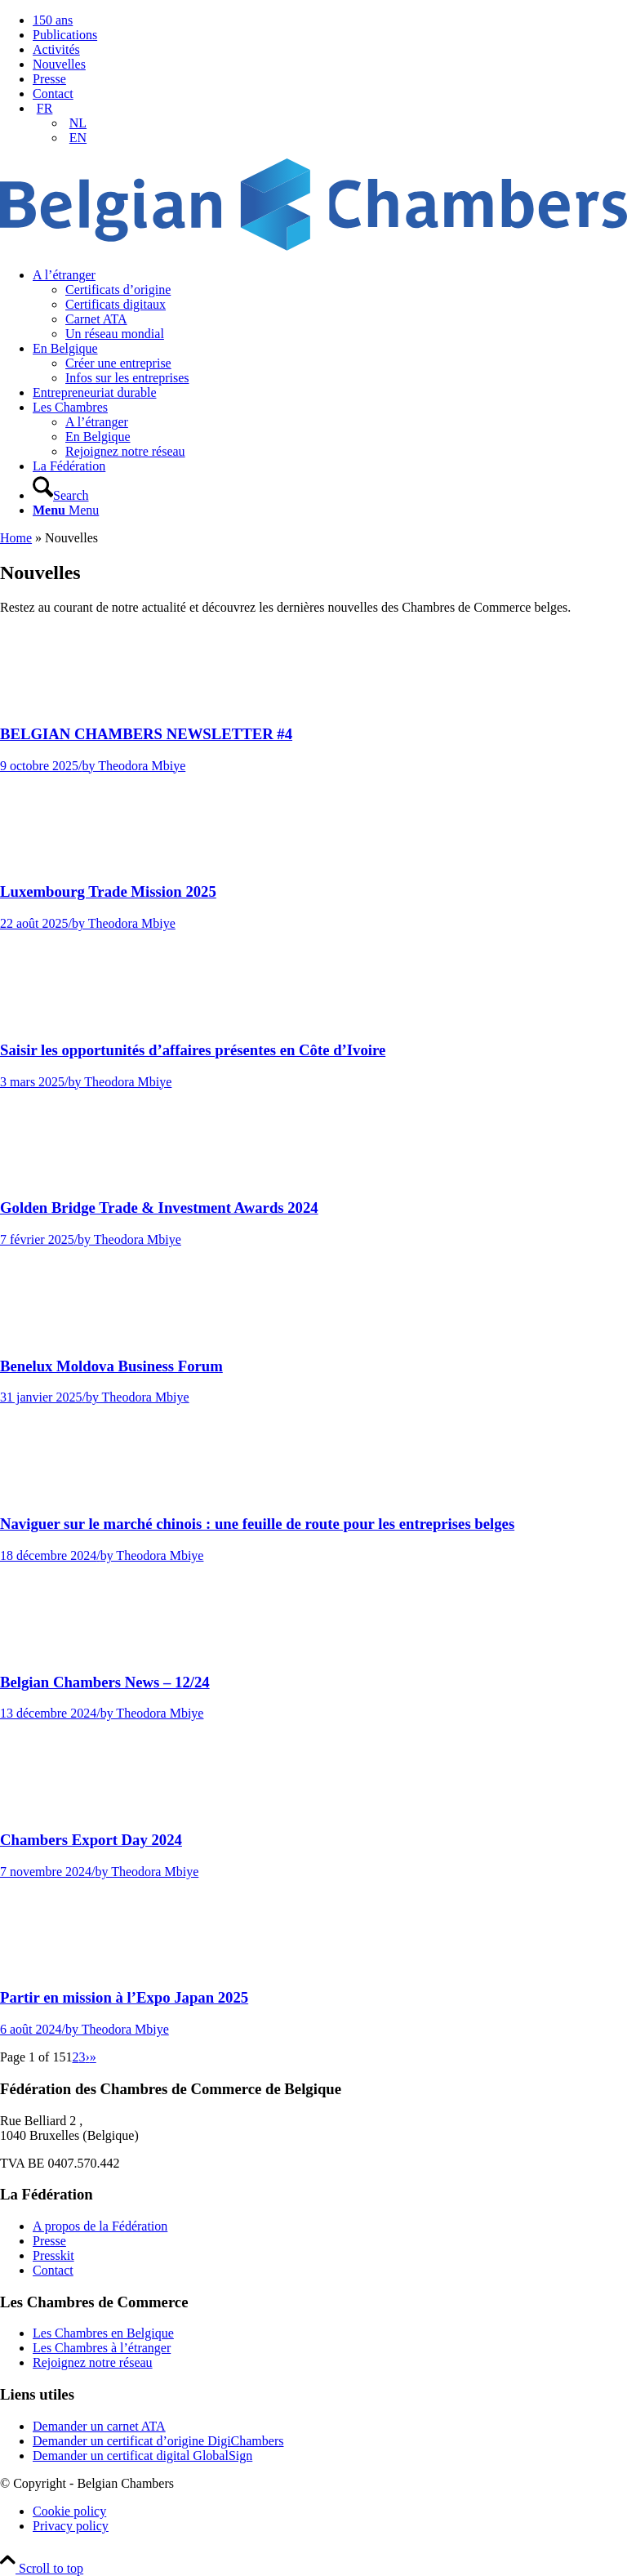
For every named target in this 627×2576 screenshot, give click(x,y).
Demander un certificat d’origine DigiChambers (158, 2441)
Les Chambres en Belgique (103, 2333)
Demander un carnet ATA (99, 2426)
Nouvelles (59, 64)
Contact (53, 93)
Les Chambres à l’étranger (102, 2348)
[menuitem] (330, 20)
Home (16, 538)
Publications (65, 35)
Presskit (53, 2255)
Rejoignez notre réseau (93, 2362)
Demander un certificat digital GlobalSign (142, 2455)
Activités (56, 49)
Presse (49, 79)
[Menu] (66, 510)
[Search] (61, 495)
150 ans (53, 20)
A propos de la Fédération (100, 2226)
